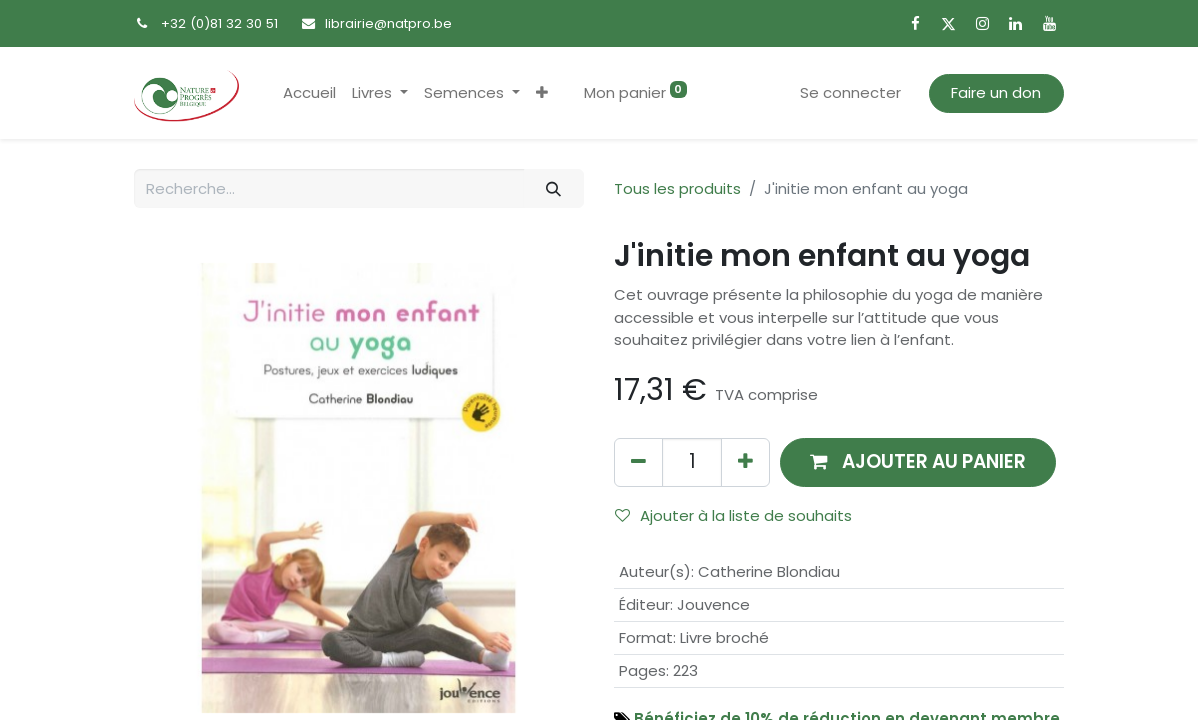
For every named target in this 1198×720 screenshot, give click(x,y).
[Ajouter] (745, 462)
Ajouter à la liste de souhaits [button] (733, 515)
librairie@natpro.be (388, 23)
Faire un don (996, 92)
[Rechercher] (554, 188)
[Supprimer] (638, 462)
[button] (542, 93)
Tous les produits (677, 188)
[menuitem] (309, 93)
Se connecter (850, 92)
